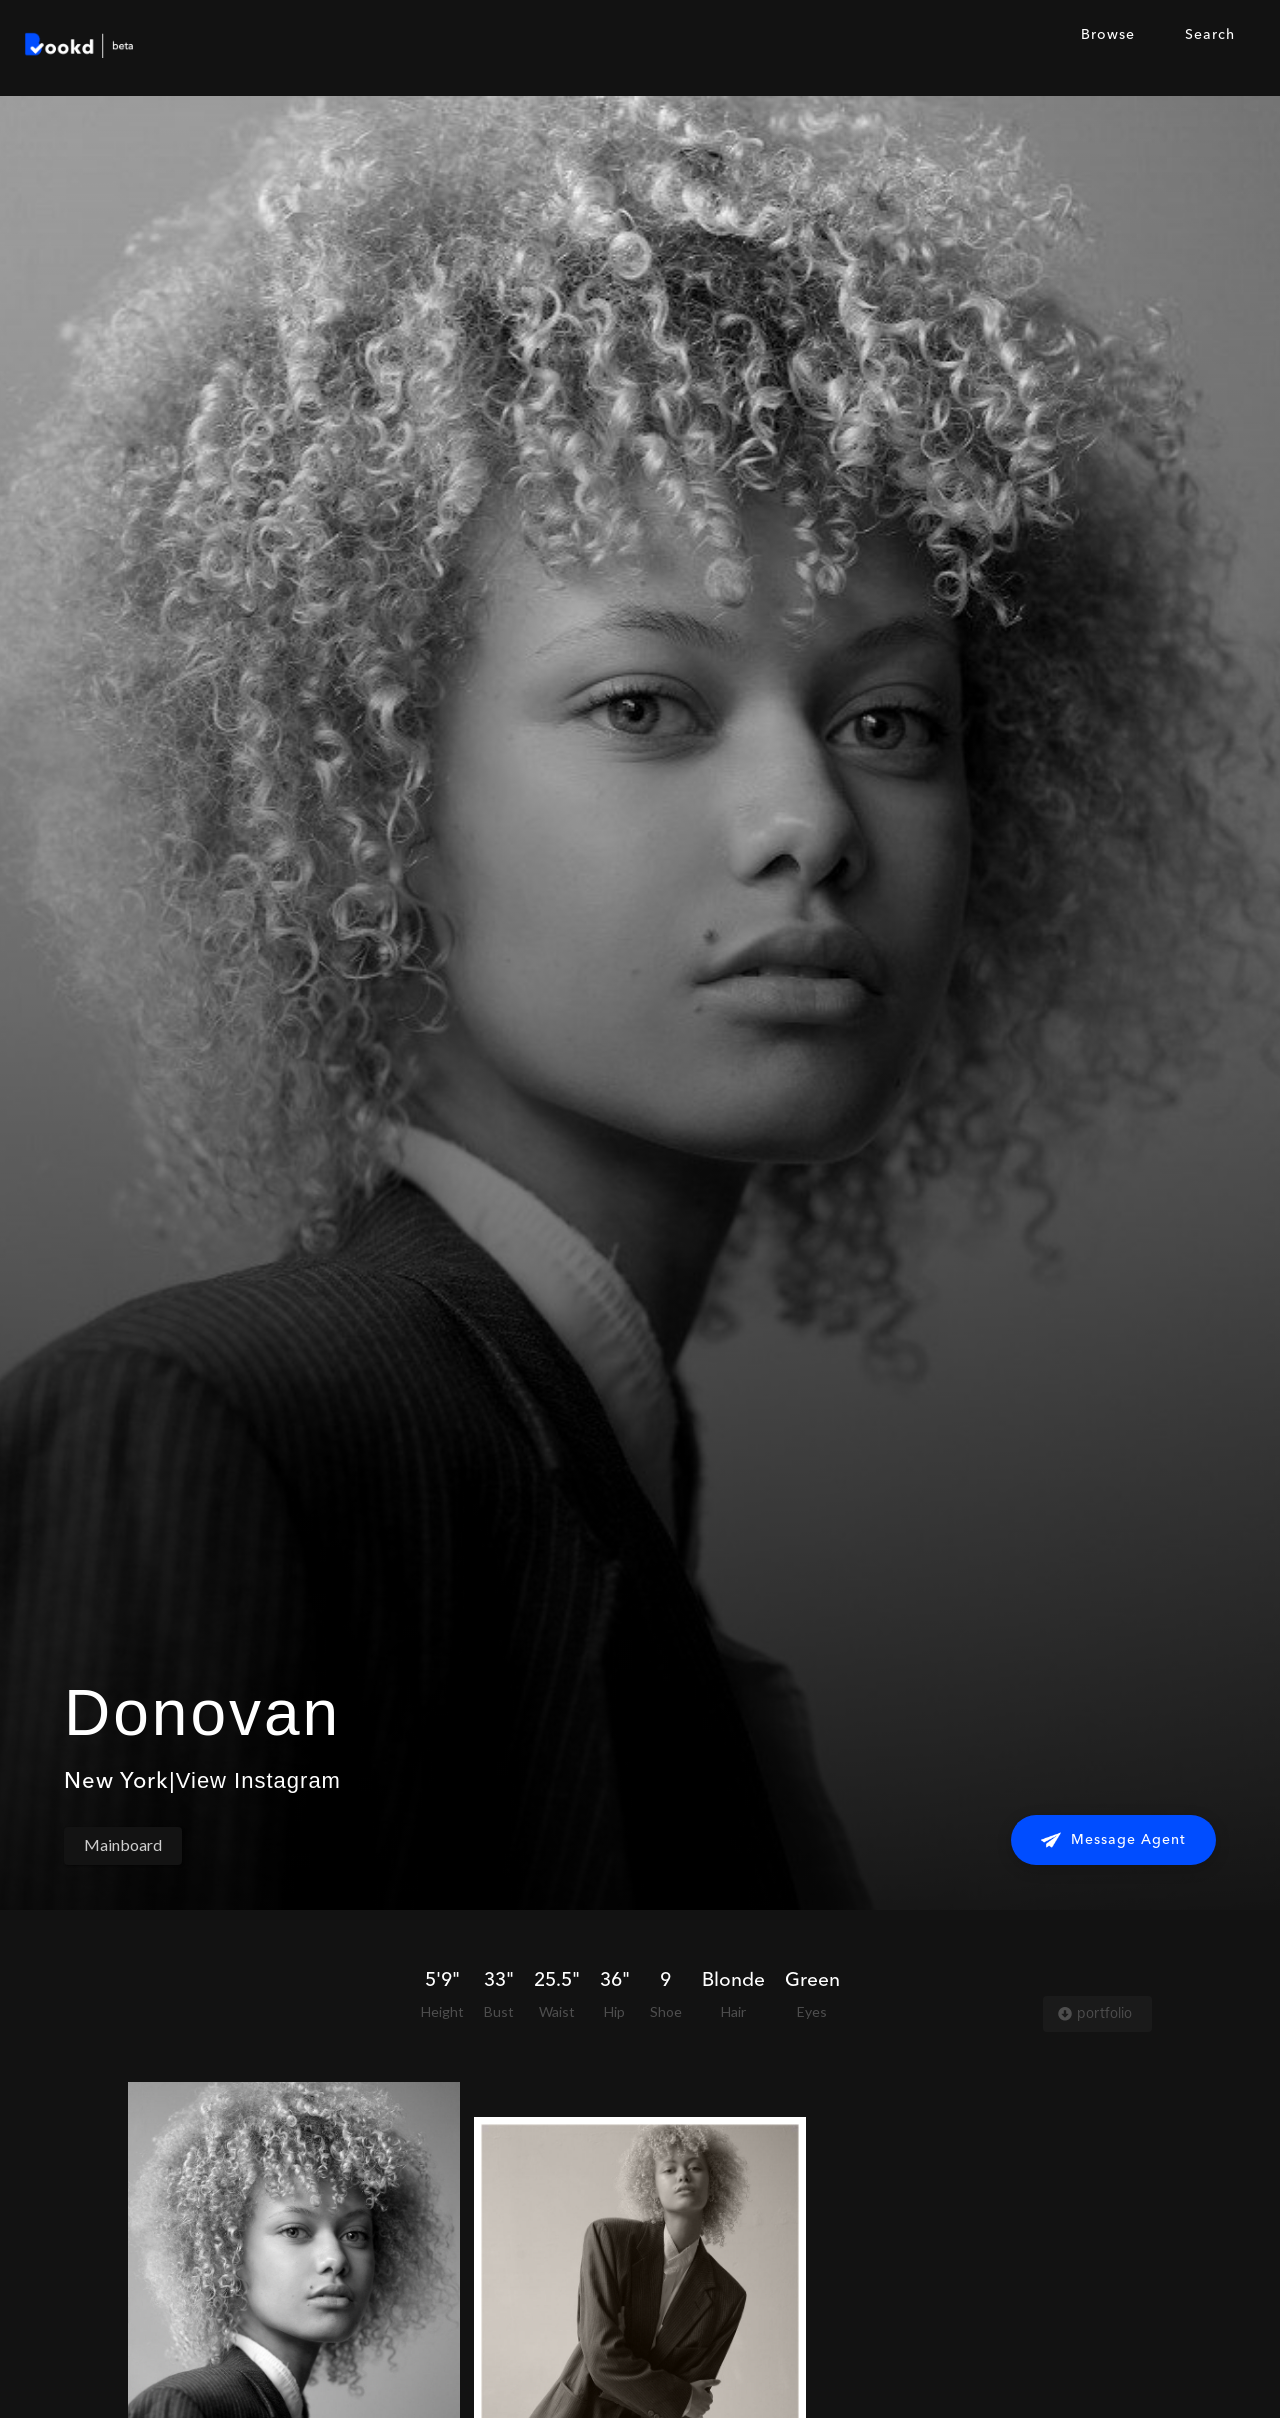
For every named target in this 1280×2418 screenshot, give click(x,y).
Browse (1108, 35)
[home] (80, 48)
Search (1210, 35)
